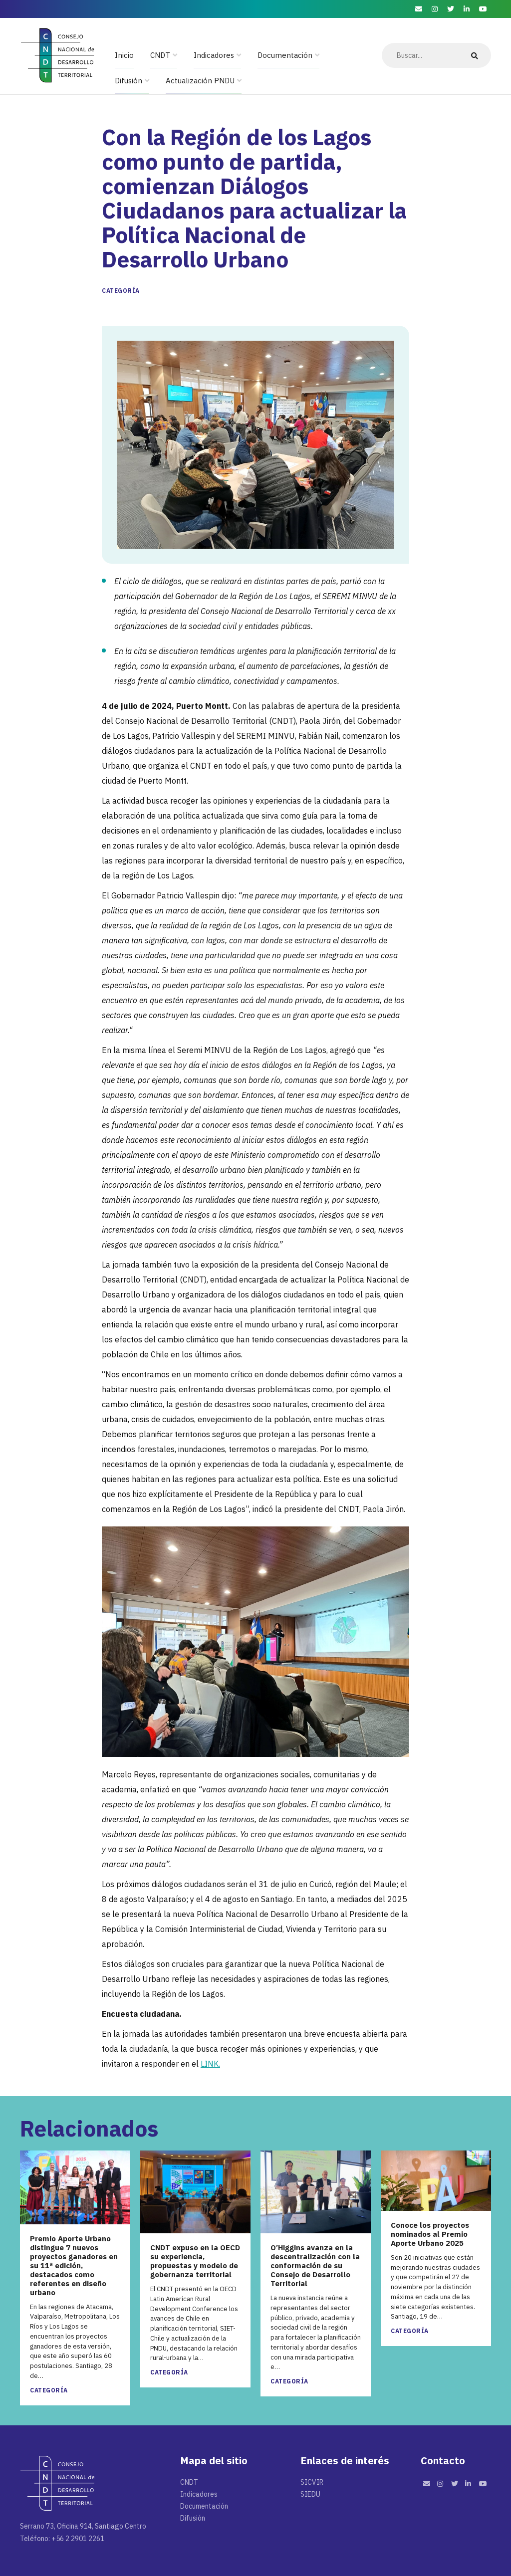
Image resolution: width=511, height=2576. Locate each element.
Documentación (284, 55)
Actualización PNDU (200, 80)
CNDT (160, 55)
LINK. (210, 2064)
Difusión (128, 80)
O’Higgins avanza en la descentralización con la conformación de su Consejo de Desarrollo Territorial (315, 2265)
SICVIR (311, 2482)
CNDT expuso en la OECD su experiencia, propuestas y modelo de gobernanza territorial (195, 2261)
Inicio (124, 55)
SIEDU (310, 2494)
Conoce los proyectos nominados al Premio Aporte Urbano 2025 (430, 2234)
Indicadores (214, 55)
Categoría (121, 290)
